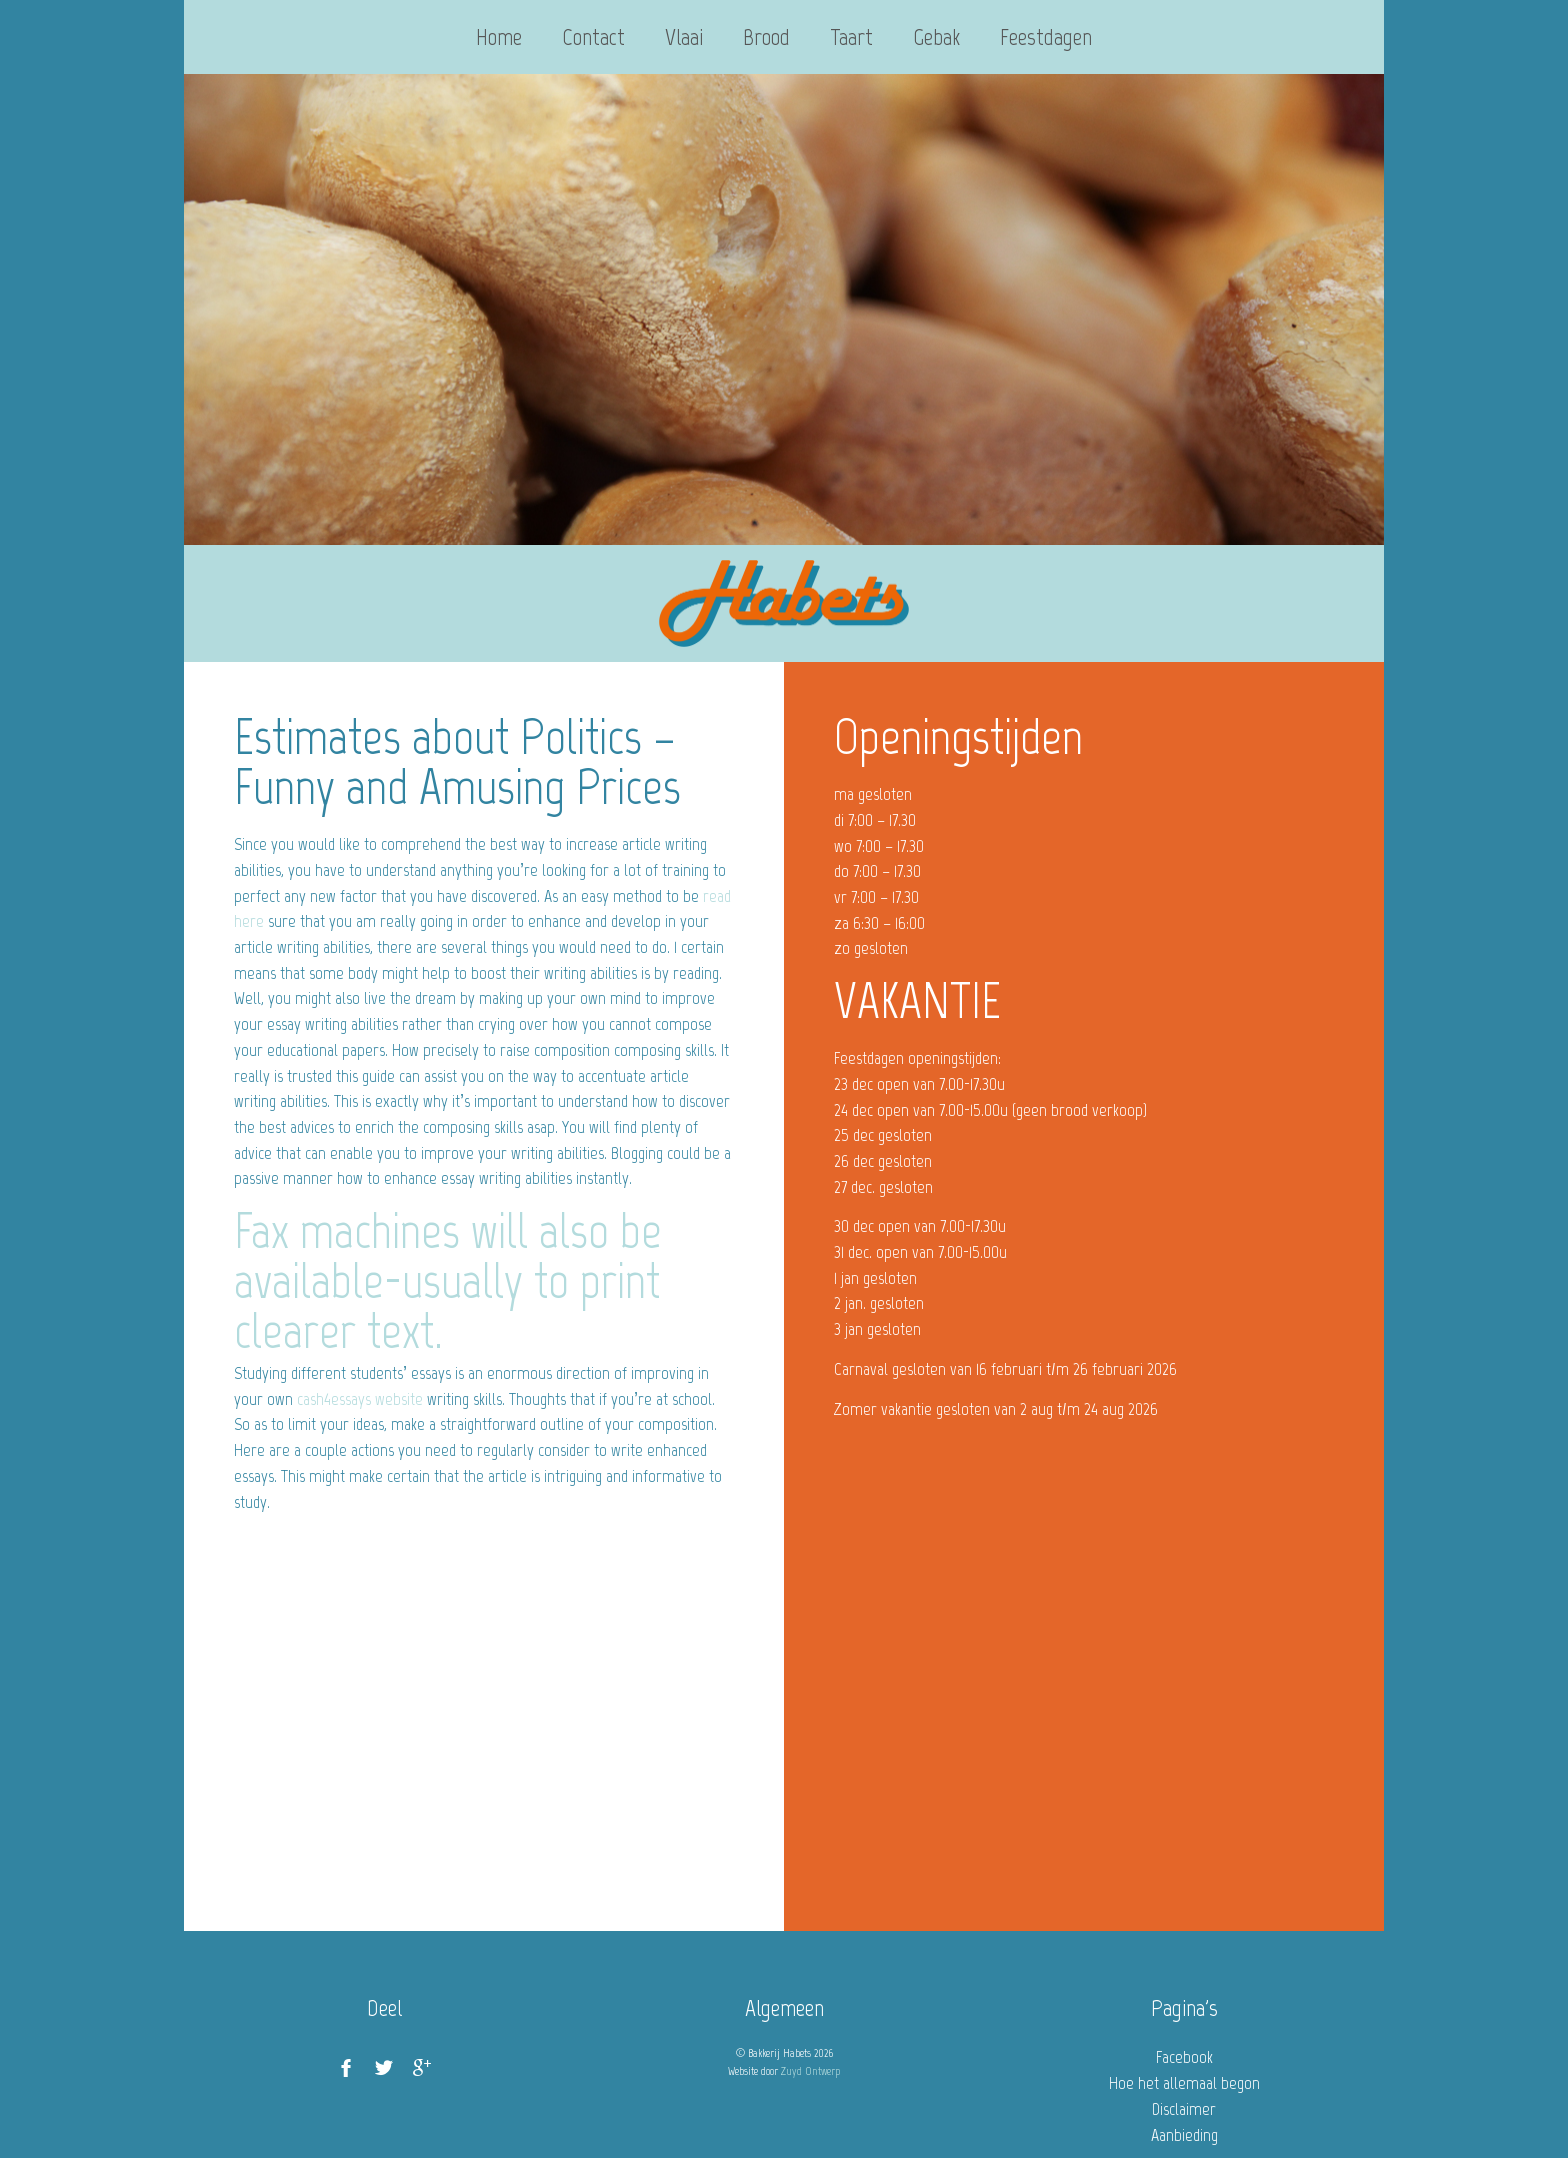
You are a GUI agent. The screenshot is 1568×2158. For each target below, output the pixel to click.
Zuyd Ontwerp (810, 2071)
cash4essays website (360, 1399)
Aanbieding (1184, 2135)
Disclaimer (1184, 2109)
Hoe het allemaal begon (1184, 2083)
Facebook (1184, 2057)
